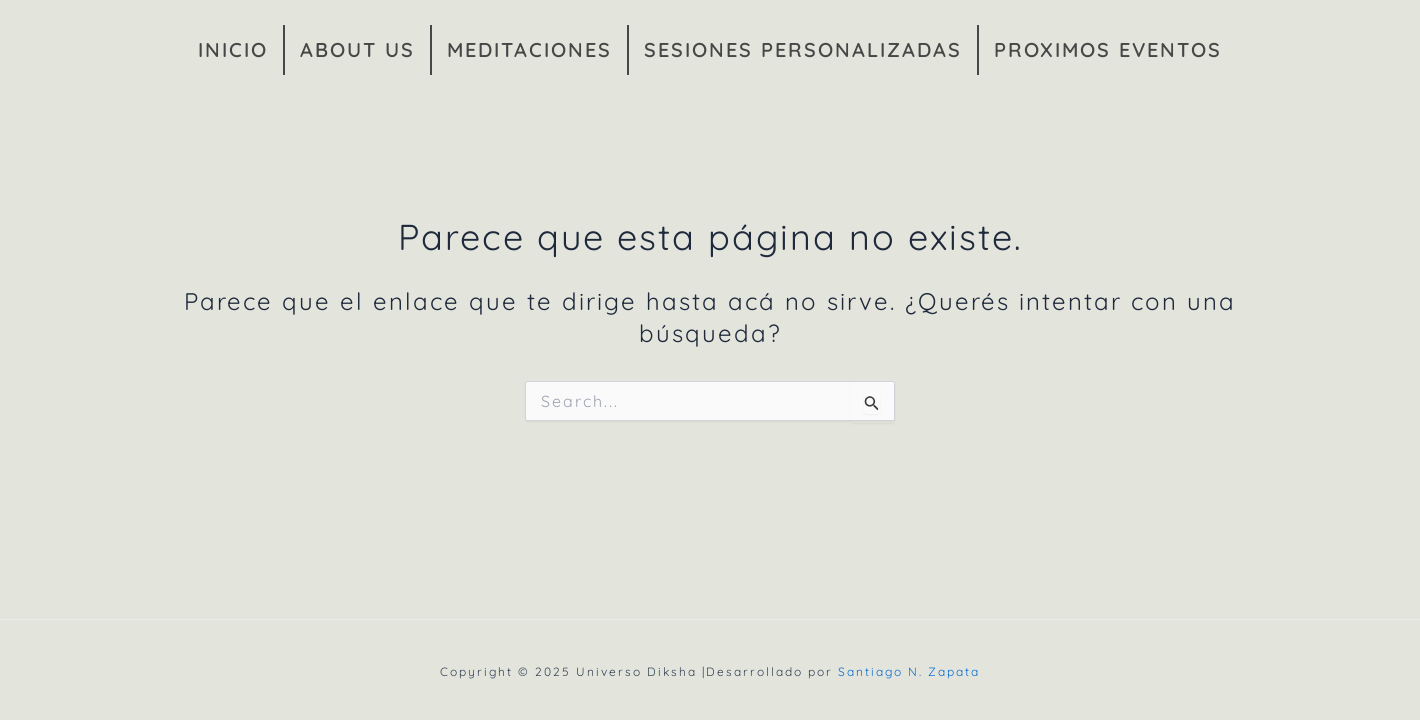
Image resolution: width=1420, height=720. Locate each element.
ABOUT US (357, 49)
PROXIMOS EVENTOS (1108, 49)
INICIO (233, 49)
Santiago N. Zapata (909, 671)
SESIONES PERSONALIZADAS (803, 49)
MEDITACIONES (529, 49)
